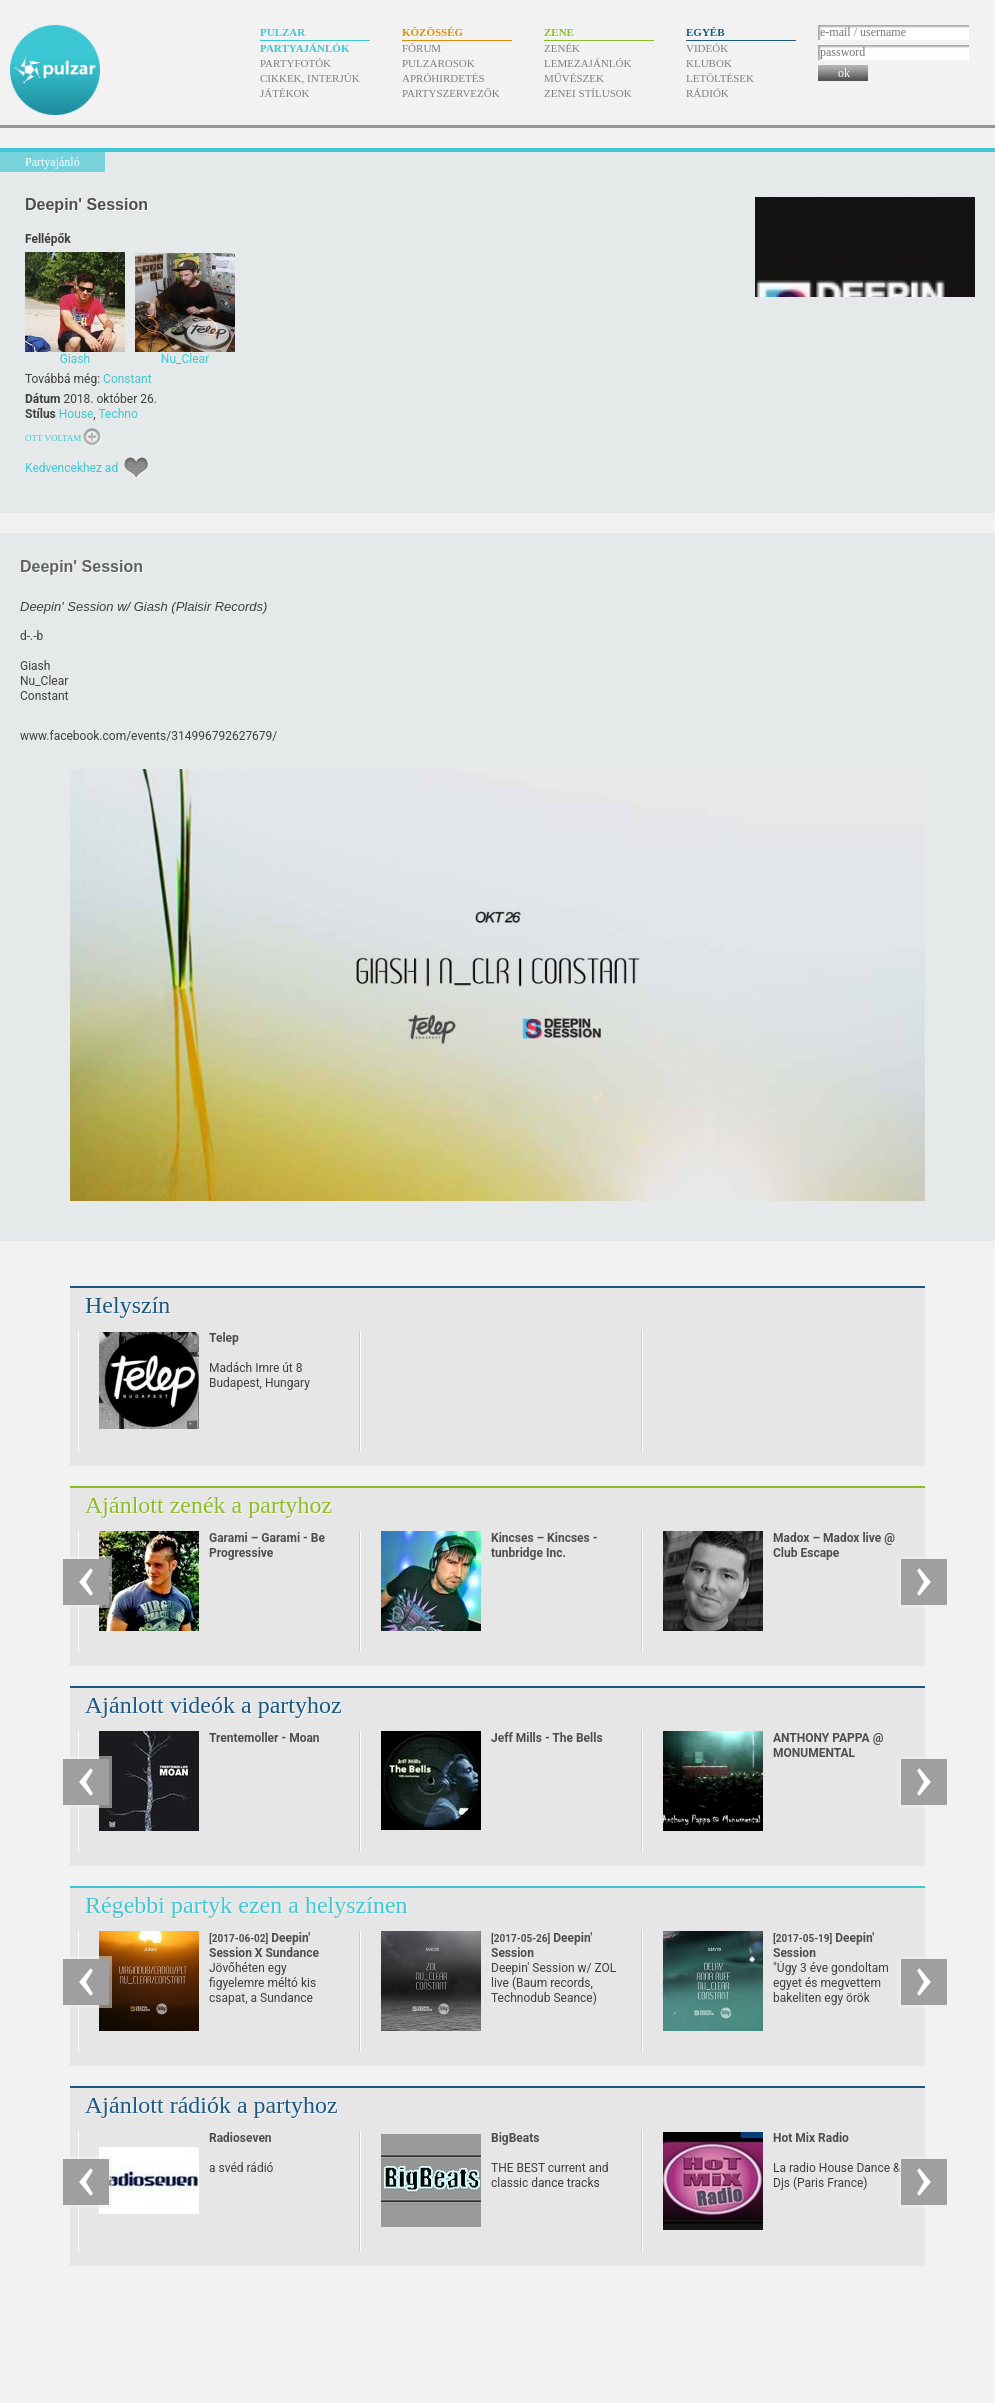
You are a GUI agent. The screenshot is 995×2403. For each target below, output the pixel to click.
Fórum (421, 48)
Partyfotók (295, 63)
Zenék (562, 48)
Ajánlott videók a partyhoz (213, 1705)
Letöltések (720, 78)
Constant (127, 379)
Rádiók (707, 93)
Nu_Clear (44, 681)
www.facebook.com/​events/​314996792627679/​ (148, 736)
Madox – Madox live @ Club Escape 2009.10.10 (834, 1553)
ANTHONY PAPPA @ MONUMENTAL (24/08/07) (828, 1753)
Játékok (285, 93)
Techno (117, 414)
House (76, 414)
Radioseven (240, 2138)
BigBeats (515, 2138)
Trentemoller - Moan (264, 1738)
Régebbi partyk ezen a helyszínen (246, 1905)
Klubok (709, 63)
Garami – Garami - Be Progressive (267, 1545)
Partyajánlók (304, 48)
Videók (707, 48)
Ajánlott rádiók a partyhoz (211, 2105)
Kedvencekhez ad (71, 468)
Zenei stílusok (588, 93)
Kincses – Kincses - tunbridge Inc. (544, 1545)
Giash (35, 666)
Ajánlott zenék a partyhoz (208, 1505)
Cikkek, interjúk (310, 78)
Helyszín (127, 1305)
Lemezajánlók (587, 63)
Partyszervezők (451, 93)
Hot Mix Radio (811, 2138)
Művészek (574, 78)
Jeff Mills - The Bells (547, 1738)
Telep (224, 1338)
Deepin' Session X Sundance (264, 1953)
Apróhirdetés (443, 78)
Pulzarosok (438, 63)
